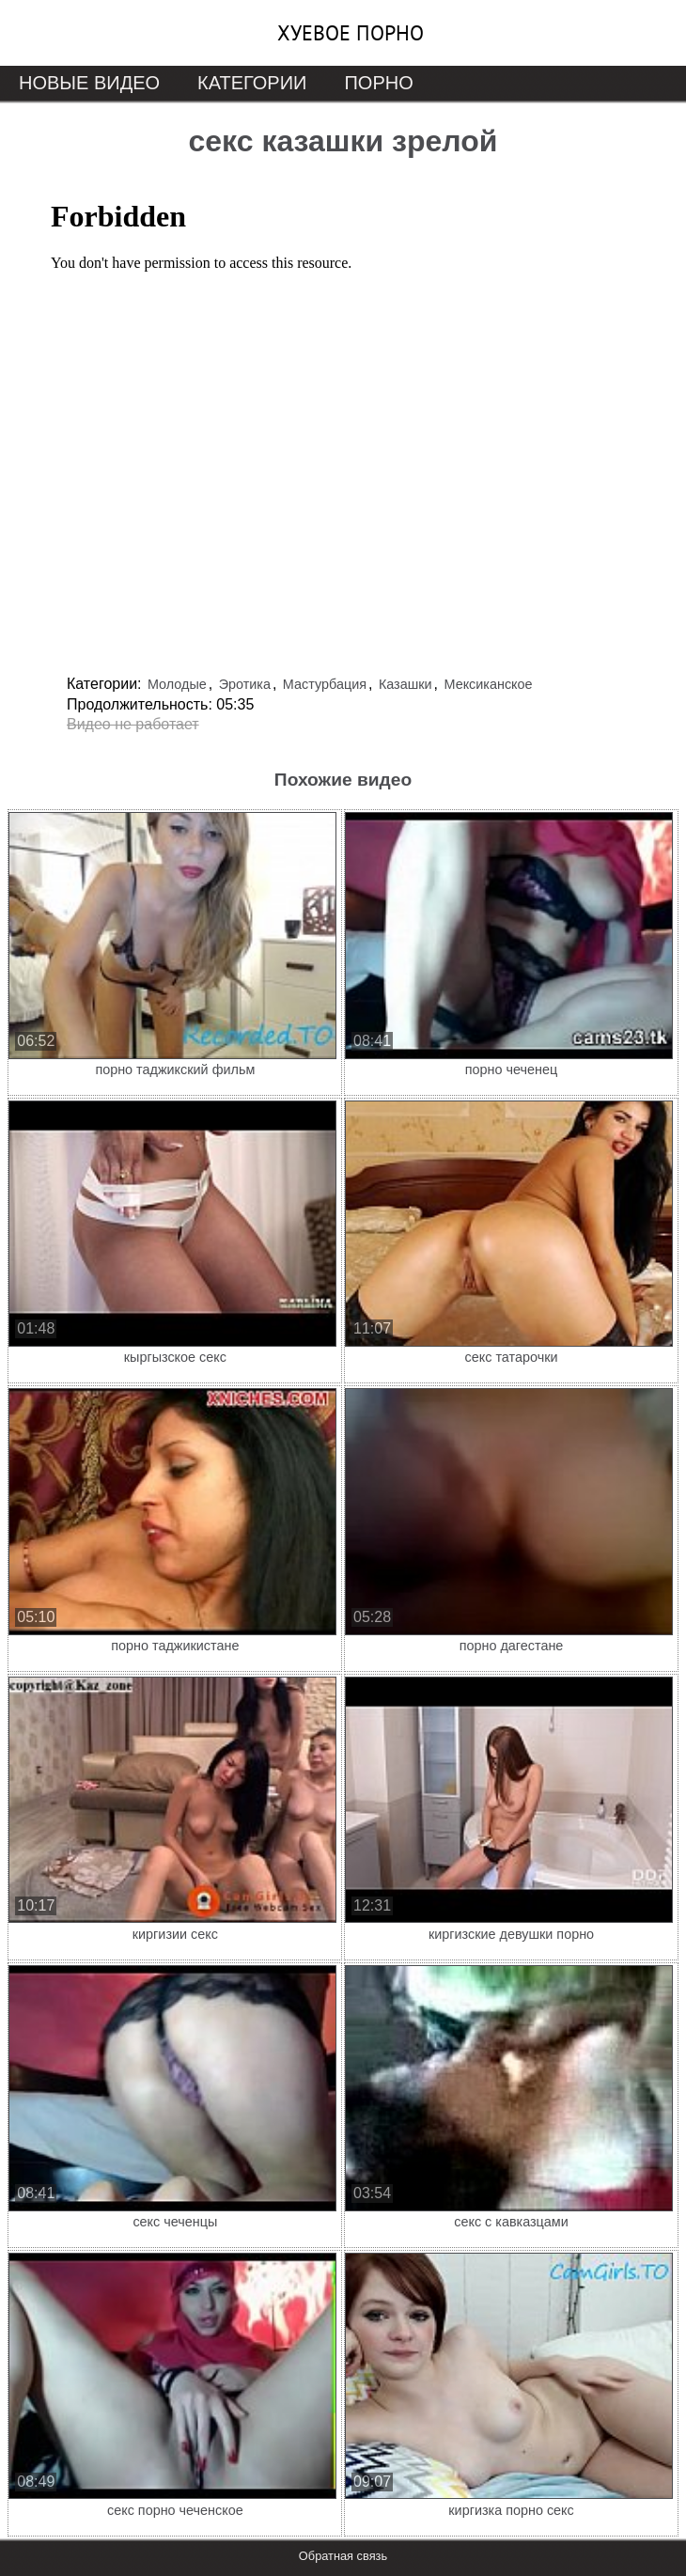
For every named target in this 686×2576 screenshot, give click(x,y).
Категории (251, 82)
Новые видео (89, 82)
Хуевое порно (350, 33)
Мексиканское (488, 684)
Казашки (405, 684)
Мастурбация (324, 684)
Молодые (177, 684)
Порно (378, 82)
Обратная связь (343, 2556)
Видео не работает (133, 724)
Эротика (245, 684)
